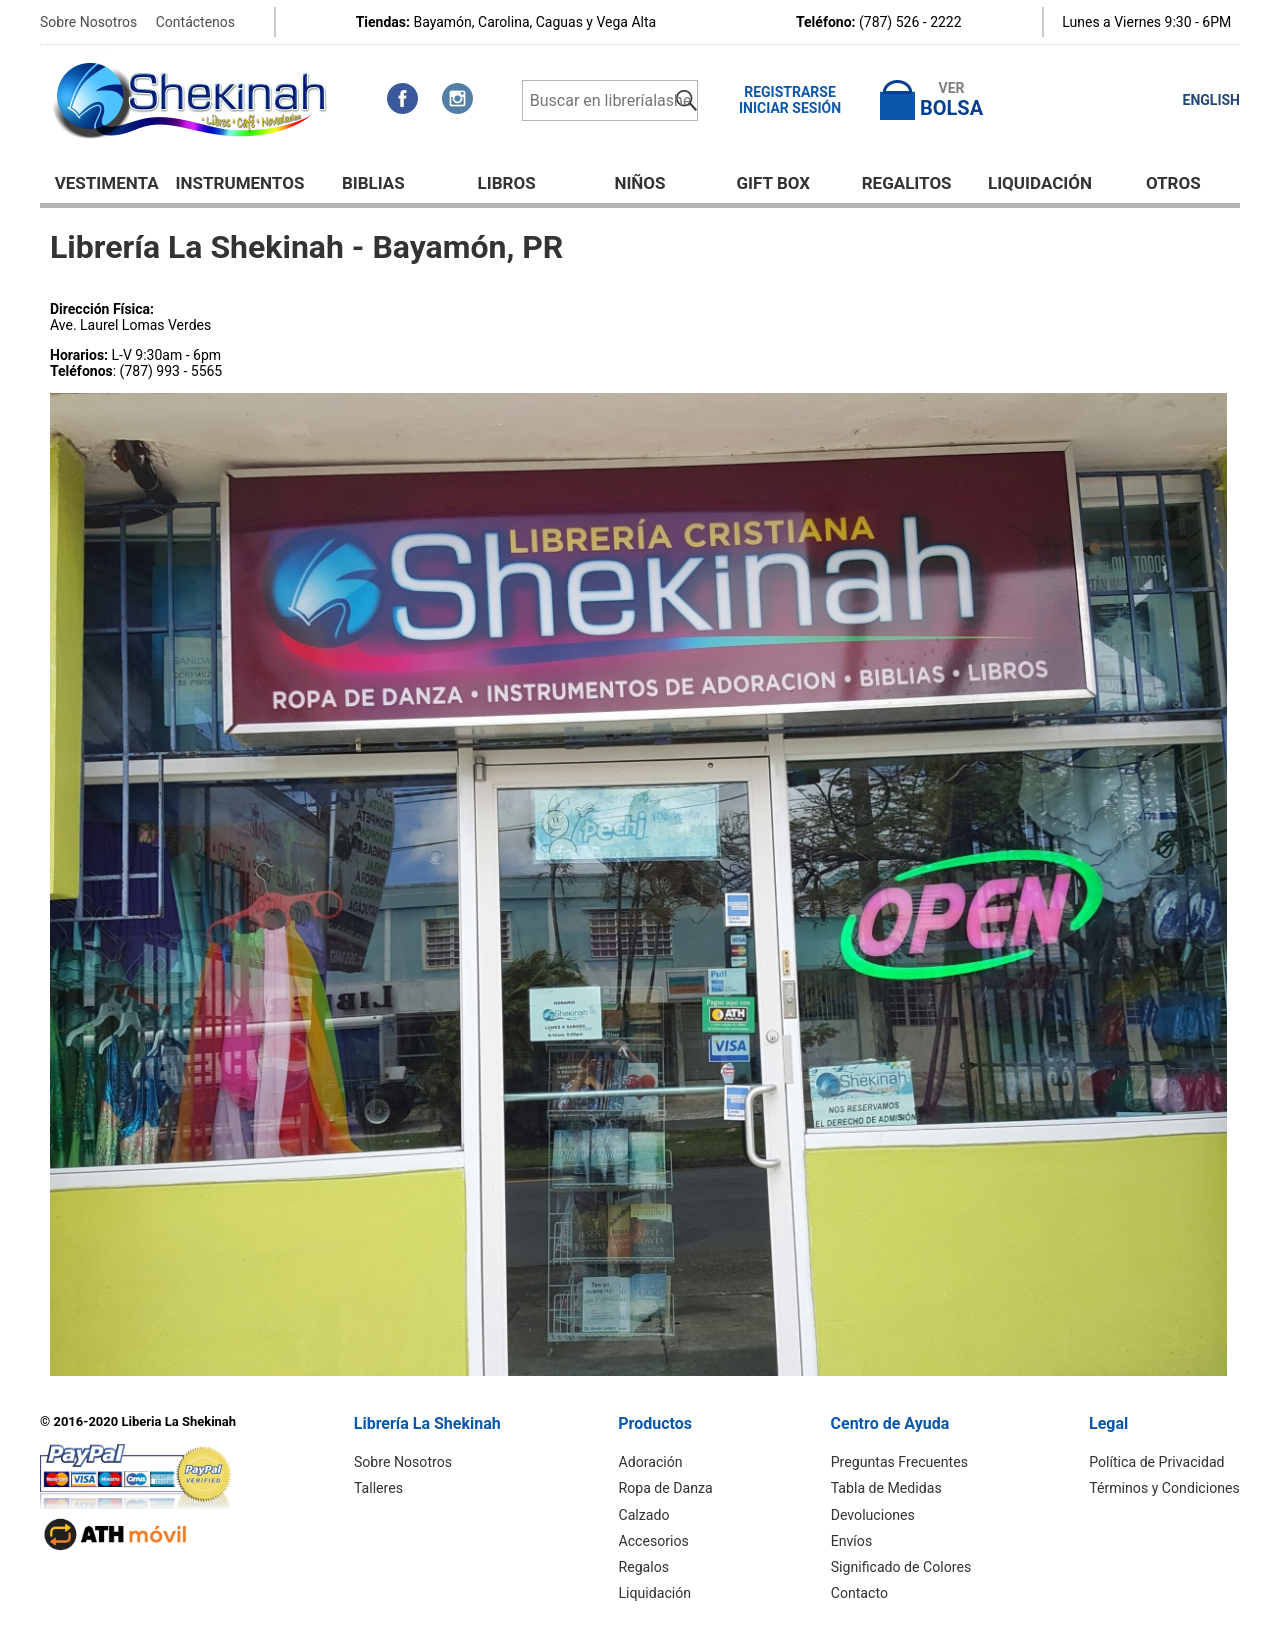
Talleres (379, 1488)
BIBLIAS (373, 183)
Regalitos (907, 183)
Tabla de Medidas (888, 1488)
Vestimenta (107, 183)
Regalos (645, 1566)
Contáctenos (195, 22)
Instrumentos (240, 183)
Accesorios (655, 1540)
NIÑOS (639, 183)
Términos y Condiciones (1165, 1488)
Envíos (853, 1540)
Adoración (652, 1462)
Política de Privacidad (1158, 1462)
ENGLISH (1211, 100)
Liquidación (1040, 183)
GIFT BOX (774, 183)
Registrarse (790, 92)
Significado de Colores (902, 1566)
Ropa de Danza (666, 1488)
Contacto (861, 1592)
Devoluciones (874, 1514)
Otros (1173, 183)
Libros (507, 183)
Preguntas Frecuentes (901, 1462)
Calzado (645, 1514)
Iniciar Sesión (790, 108)
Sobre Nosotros (88, 22)
